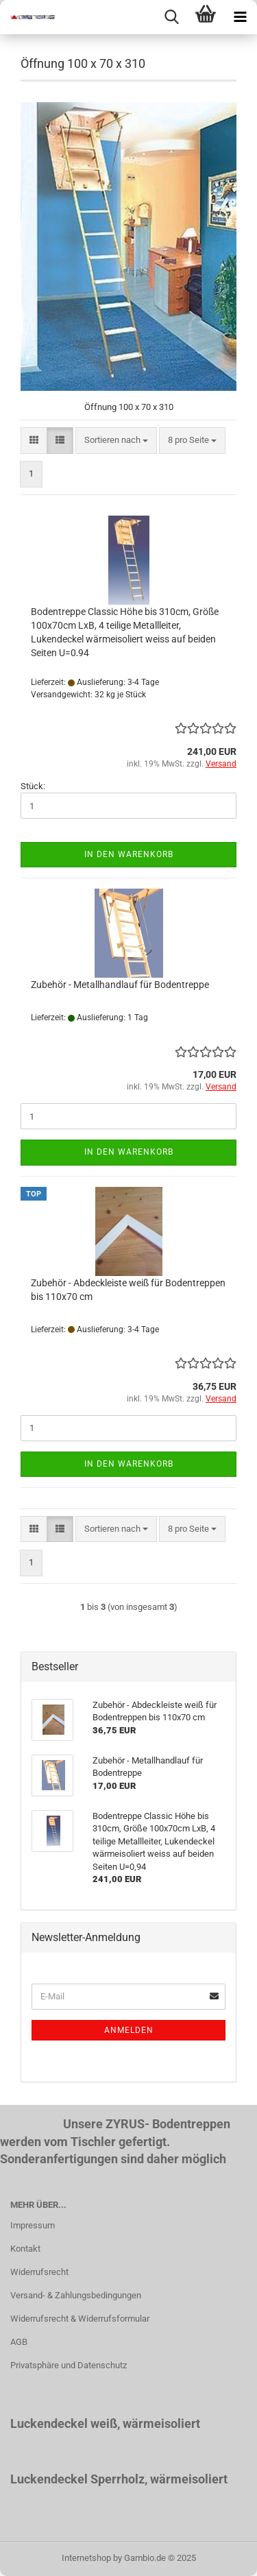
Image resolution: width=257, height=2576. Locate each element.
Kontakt (25, 2248)
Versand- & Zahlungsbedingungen (75, 2295)
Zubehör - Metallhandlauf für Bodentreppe (120, 984)
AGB (18, 2342)
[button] (34, 440)
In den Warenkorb (128, 854)
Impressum (32, 2225)
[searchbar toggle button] (171, 17)
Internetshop (86, 2558)
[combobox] (116, 440)
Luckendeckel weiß (63, 2423)
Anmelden (129, 2030)
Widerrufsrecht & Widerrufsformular (79, 2318)
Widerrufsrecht (39, 2272)
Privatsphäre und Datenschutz (68, 2365)
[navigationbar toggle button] (240, 17)
